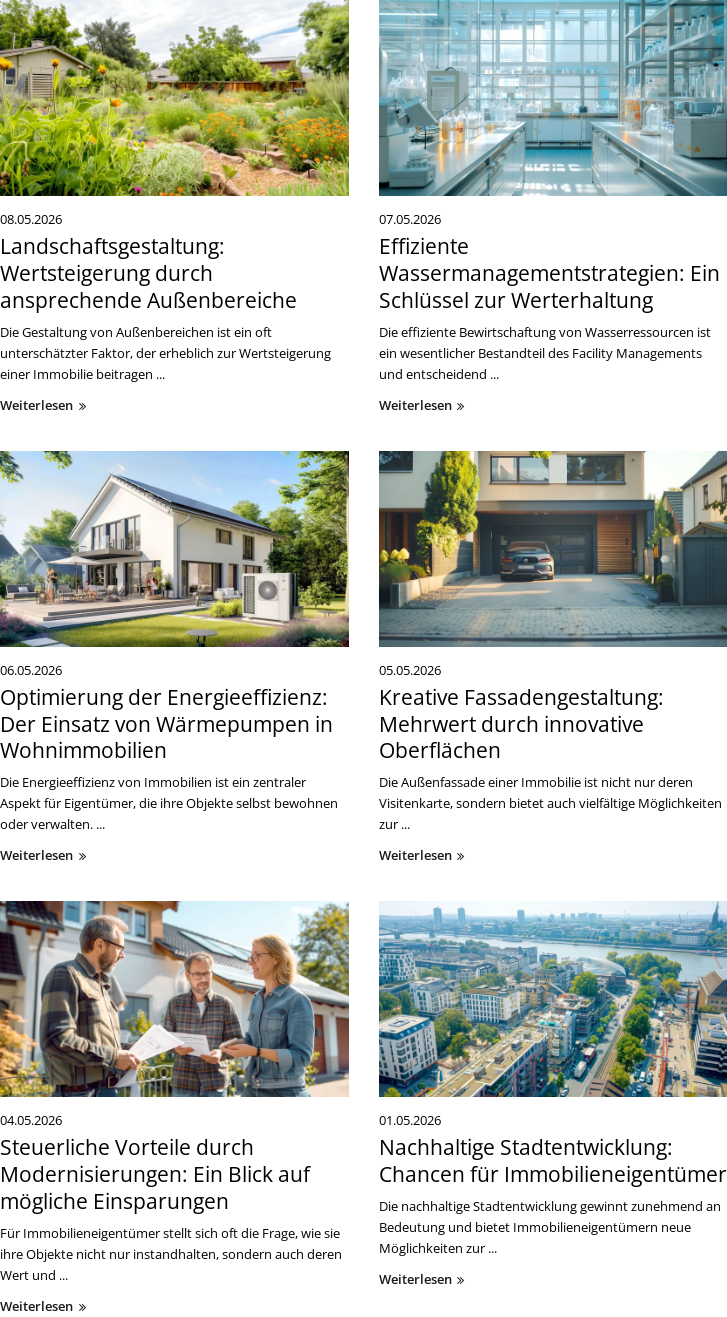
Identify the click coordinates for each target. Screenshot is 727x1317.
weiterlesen (45, 405)
